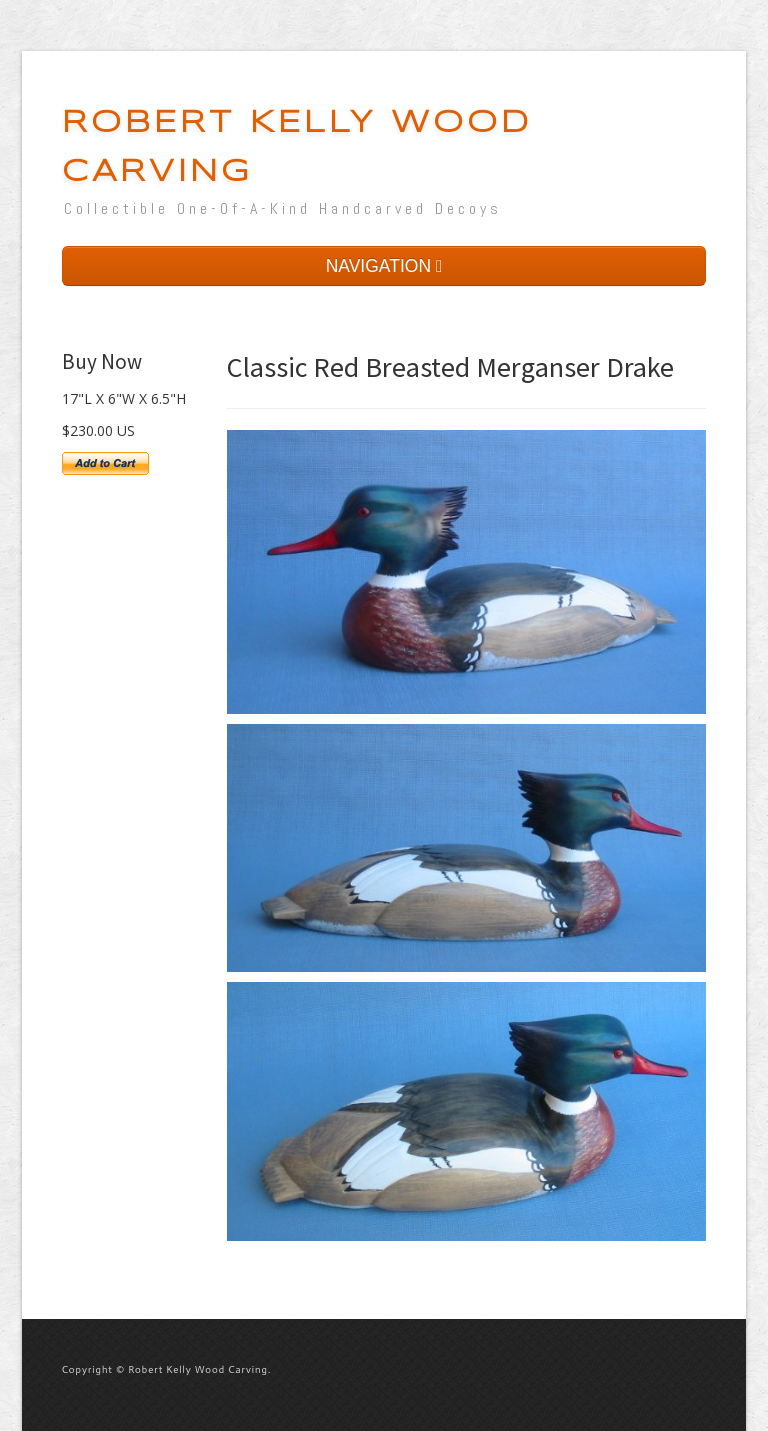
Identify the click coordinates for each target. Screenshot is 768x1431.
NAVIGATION (384, 266)
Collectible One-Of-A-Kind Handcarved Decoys (283, 208)
